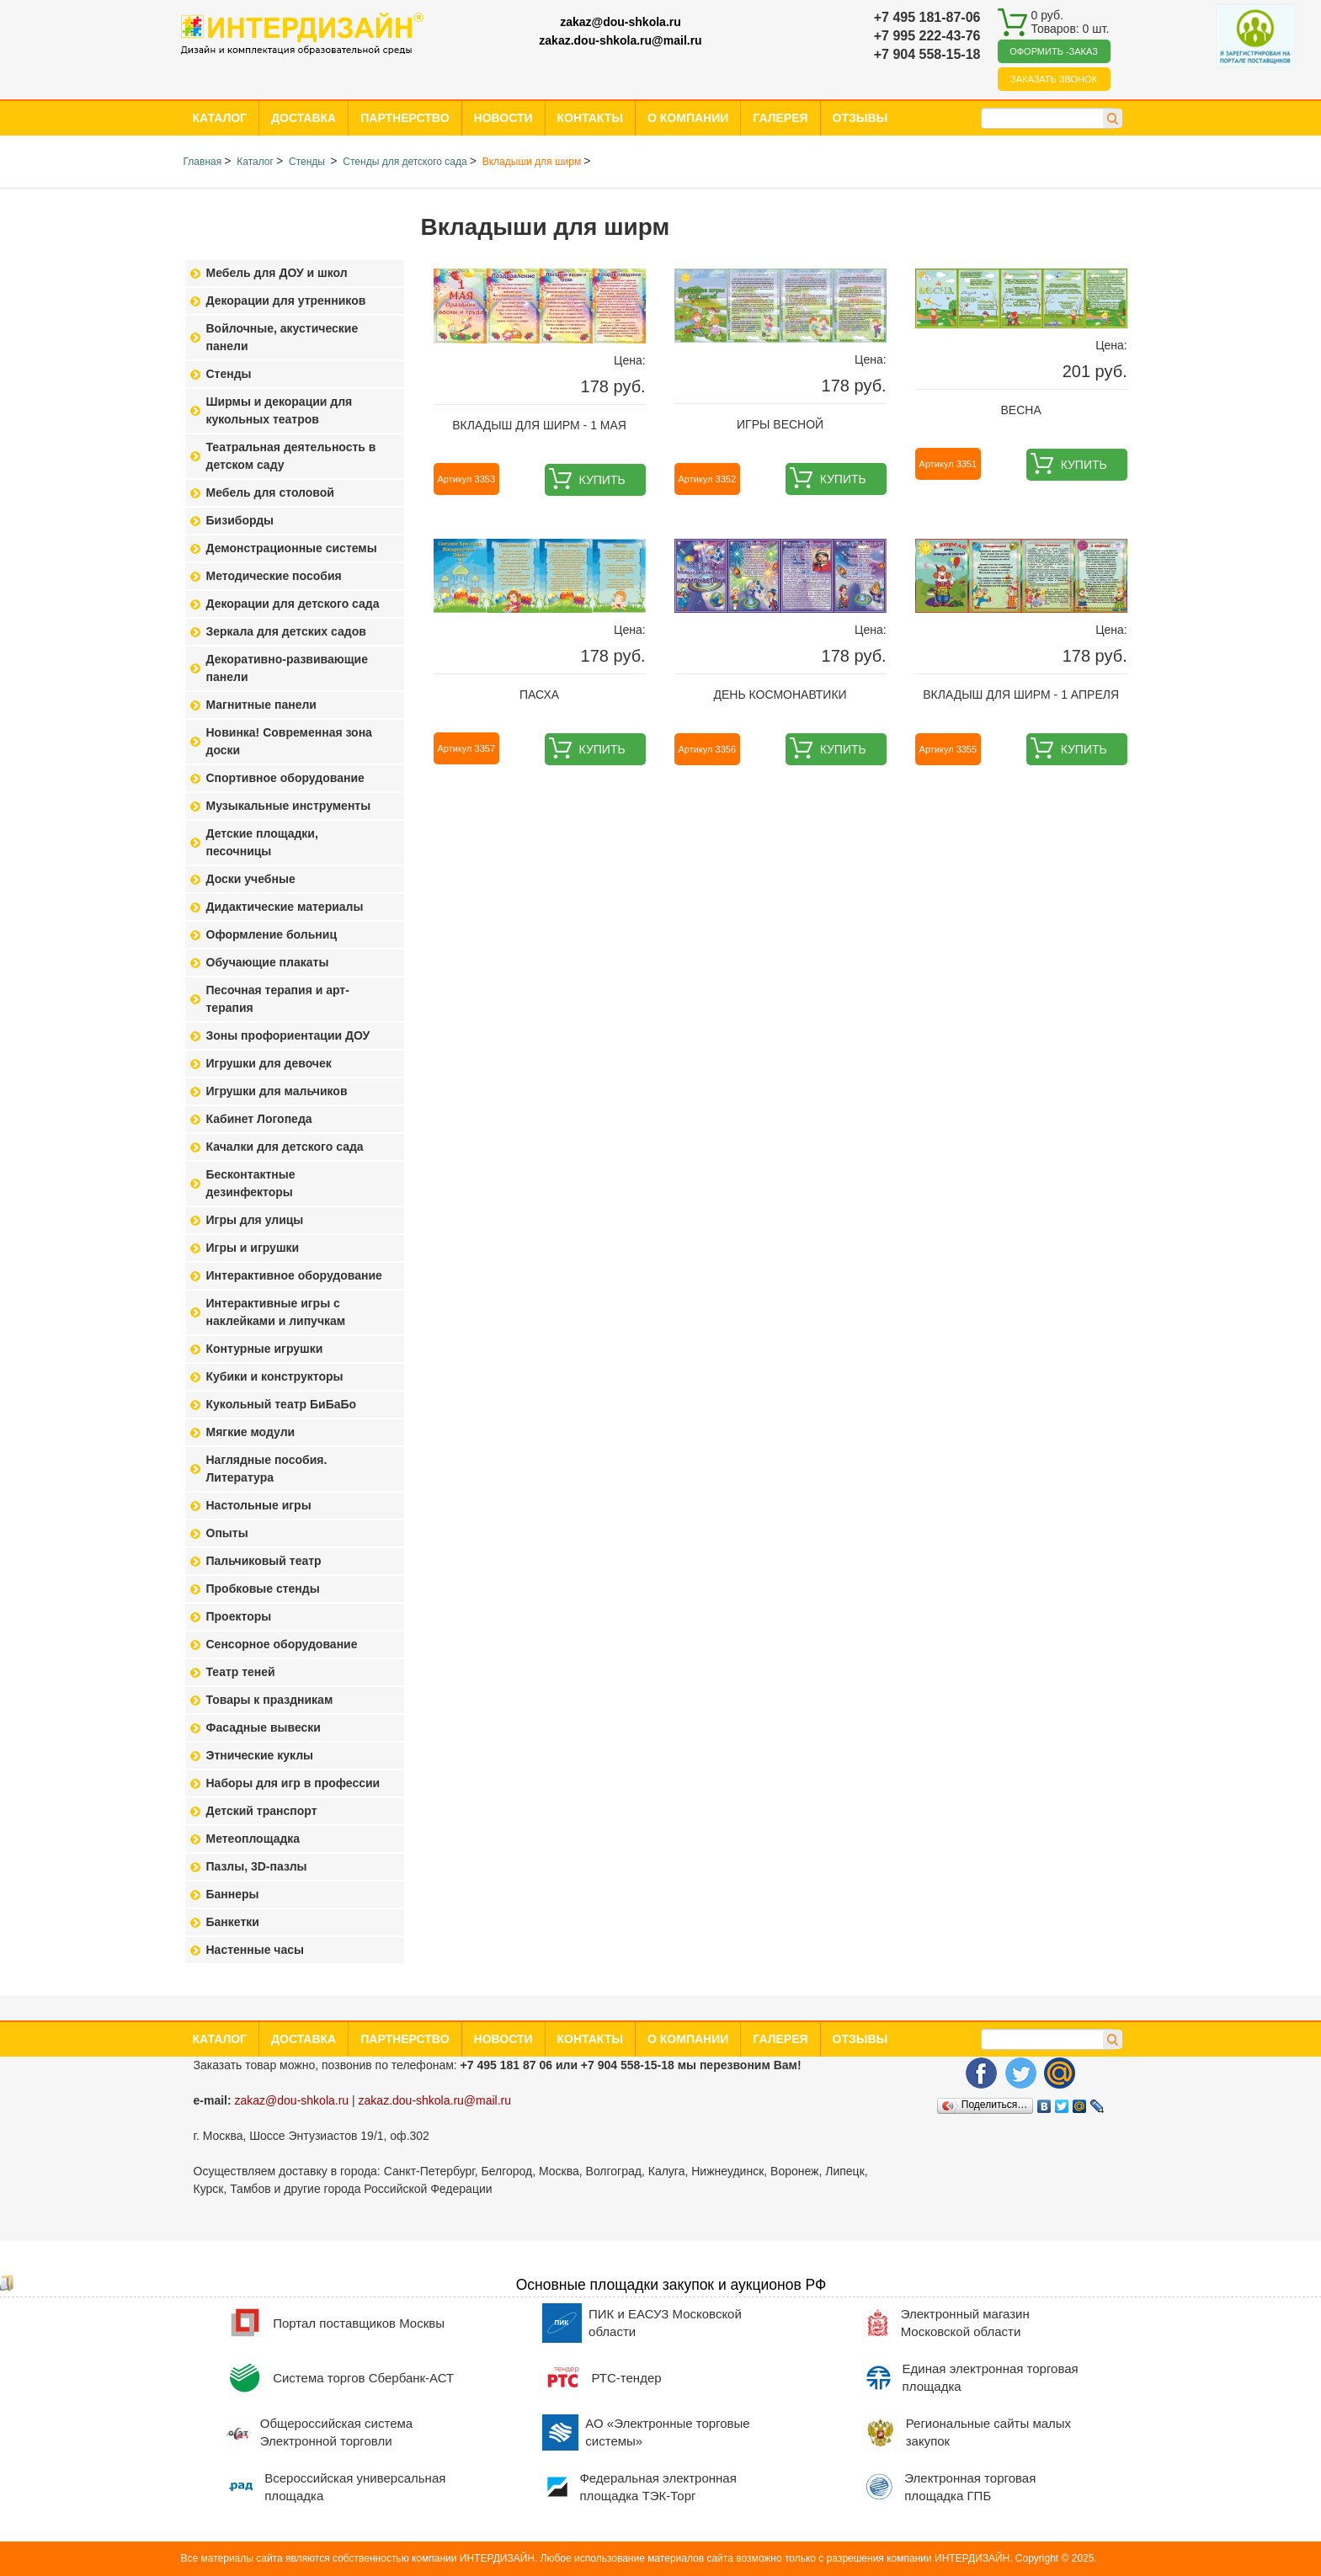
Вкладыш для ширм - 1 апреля (1021, 694)
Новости (503, 118)
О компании (687, 118)
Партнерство (404, 118)
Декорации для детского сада (293, 603)
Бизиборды (240, 520)
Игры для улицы (255, 1220)
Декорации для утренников (286, 300)
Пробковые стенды (263, 1588)
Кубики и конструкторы (275, 1376)
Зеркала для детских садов (286, 631)
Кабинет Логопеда (259, 1119)
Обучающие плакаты (267, 962)
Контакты (590, 118)
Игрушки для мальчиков (277, 1091)
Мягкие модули (251, 1432)
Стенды (308, 162)
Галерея (780, 118)
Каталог (220, 118)
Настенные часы (255, 1949)
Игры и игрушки (253, 1247)
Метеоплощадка (253, 1838)
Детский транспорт (261, 1811)
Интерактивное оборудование (294, 1275)
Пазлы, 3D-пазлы (256, 1866)
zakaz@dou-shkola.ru (620, 22)
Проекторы (239, 1616)
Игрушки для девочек (269, 1063)
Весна (1021, 410)
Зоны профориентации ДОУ (288, 1035)
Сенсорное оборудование (282, 1644)
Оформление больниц (271, 934)
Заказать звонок (1053, 79)
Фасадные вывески (263, 1727)
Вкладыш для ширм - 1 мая (539, 425)
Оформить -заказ (1053, 51)
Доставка (303, 118)
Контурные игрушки (264, 1348)
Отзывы (860, 118)
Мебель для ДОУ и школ (277, 272)
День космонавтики (780, 694)
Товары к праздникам (269, 1699)
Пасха (539, 694)
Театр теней (240, 1672)
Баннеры (232, 1894)
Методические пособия (274, 576)
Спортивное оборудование (285, 778)
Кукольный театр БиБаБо (281, 1404)
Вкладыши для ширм (531, 162)
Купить (602, 480)
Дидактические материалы (285, 906)
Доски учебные (251, 879)
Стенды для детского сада (404, 162)
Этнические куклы (260, 1755)
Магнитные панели (261, 704)
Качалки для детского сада (285, 1146)
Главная (203, 162)
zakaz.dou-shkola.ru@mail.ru (620, 40)
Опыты (227, 1533)
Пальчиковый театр (264, 1560)
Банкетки (232, 1922)
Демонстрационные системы (291, 548)
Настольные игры (259, 1505)
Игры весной (780, 424)
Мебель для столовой (270, 492)
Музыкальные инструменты (288, 805)
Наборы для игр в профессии (293, 1783)
